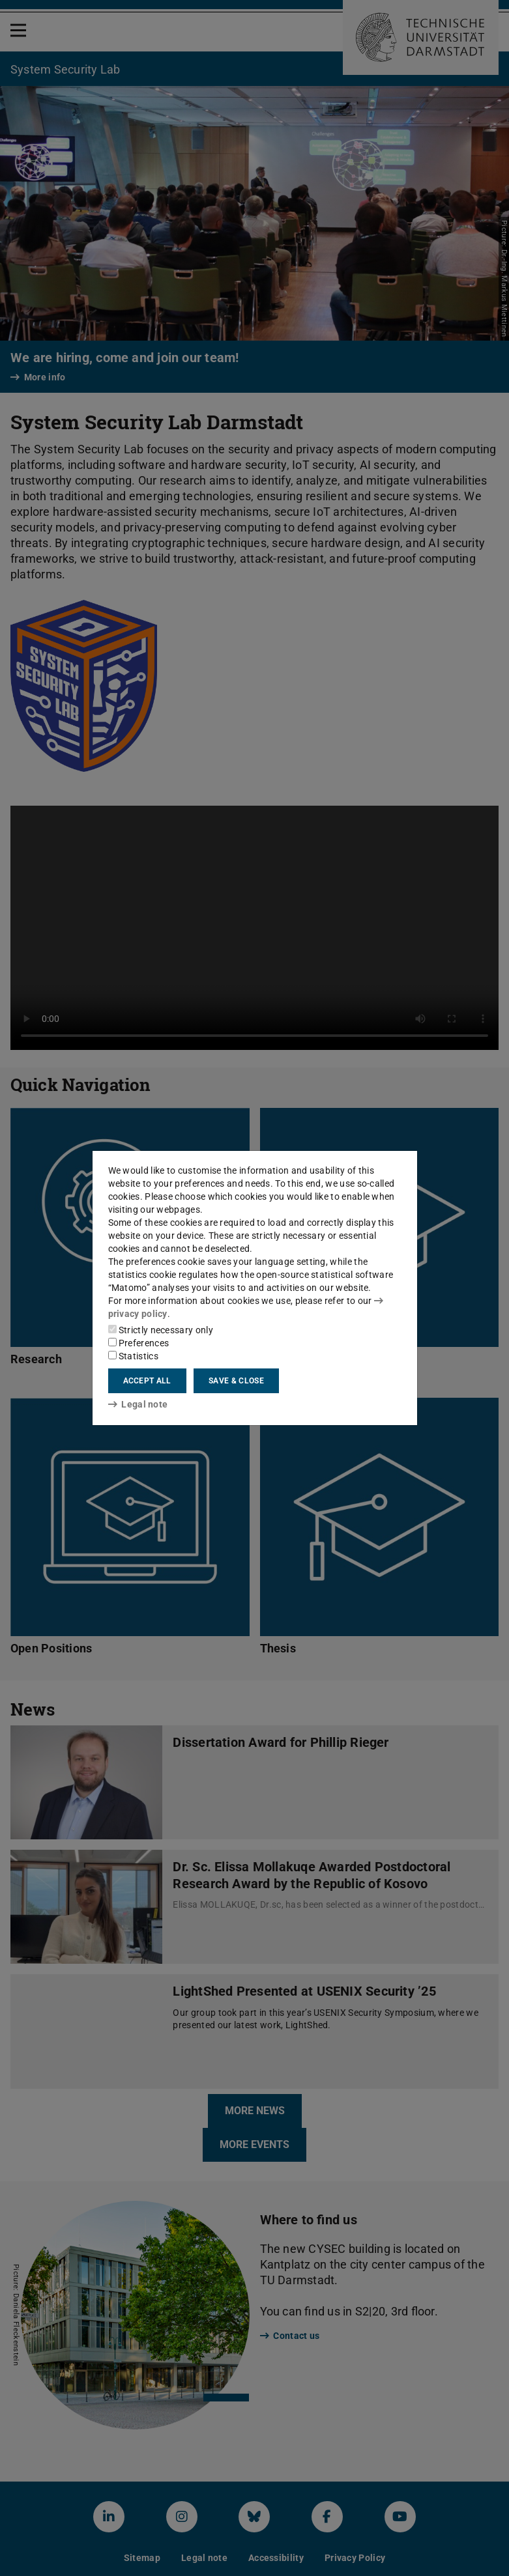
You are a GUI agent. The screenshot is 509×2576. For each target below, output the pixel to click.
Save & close (236, 1380)
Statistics (133, 1356)
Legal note (138, 1404)
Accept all (147, 1380)
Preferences (138, 1343)
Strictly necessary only (160, 1330)
